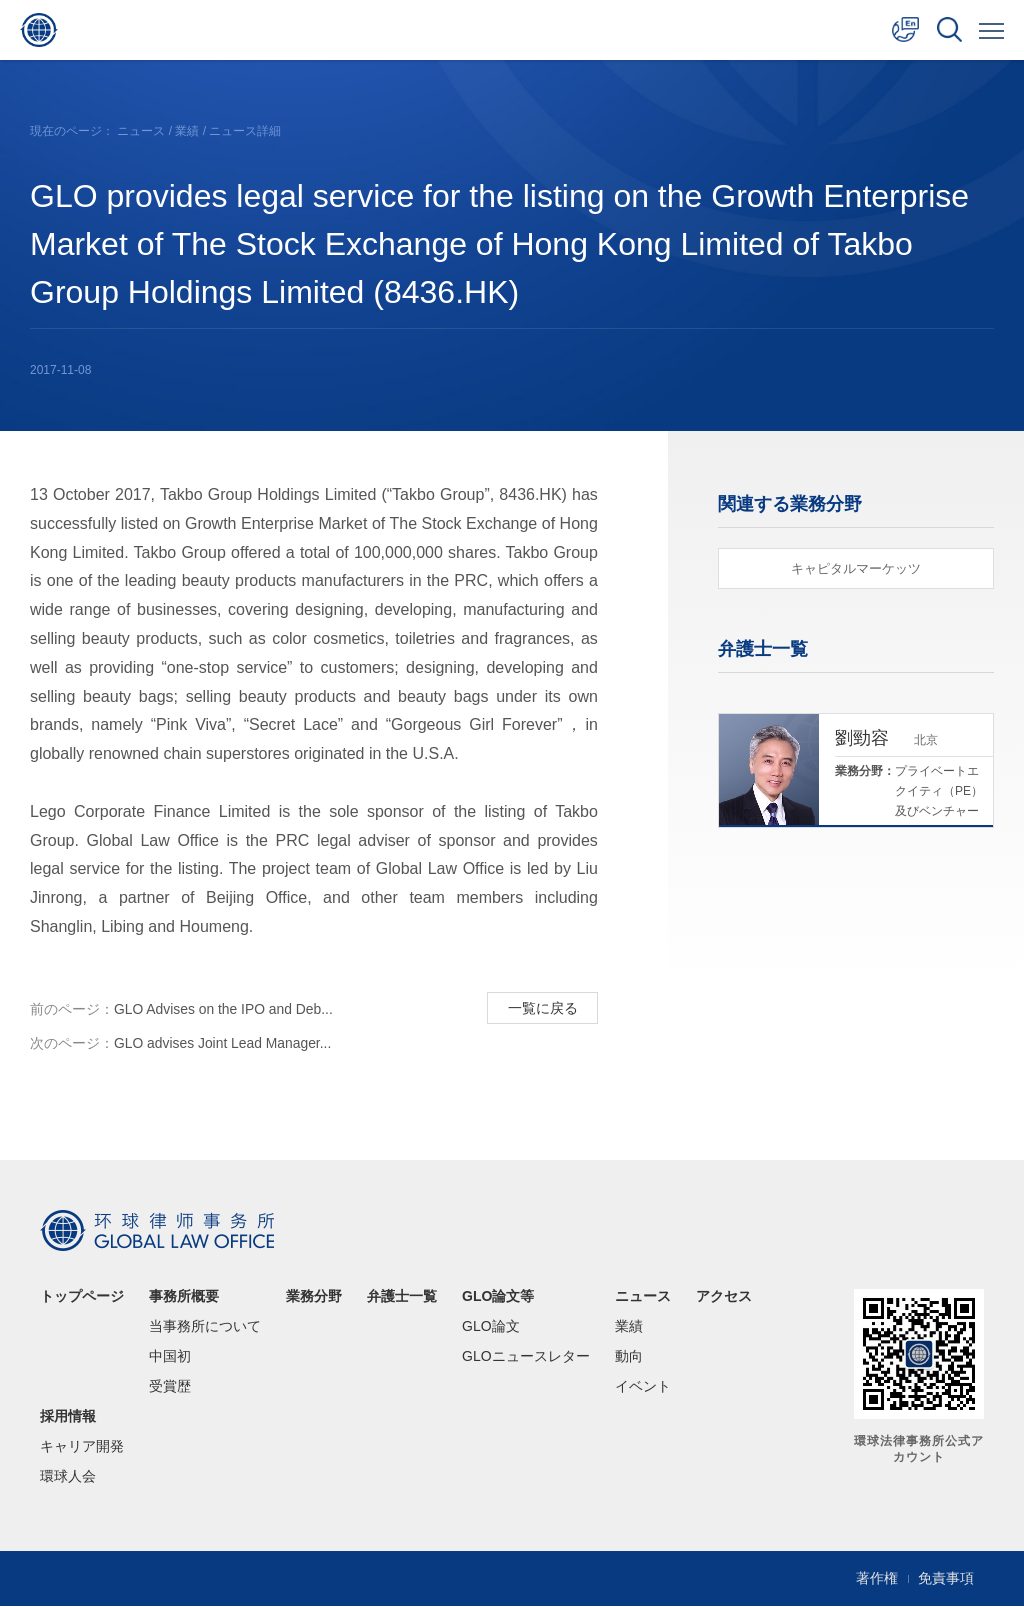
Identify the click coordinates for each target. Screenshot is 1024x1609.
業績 (187, 131)
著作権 (877, 1582)
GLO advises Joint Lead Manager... (181, 1046)
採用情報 (68, 1420)
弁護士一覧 (402, 1300)
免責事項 (946, 1582)
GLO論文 (491, 1330)
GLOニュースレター (526, 1360)
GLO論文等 (498, 1300)
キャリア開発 (82, 1450)
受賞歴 (170, 1390)
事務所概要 (184, 1300)
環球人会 (68, 1480)
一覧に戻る (542, 1008)
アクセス (724, 1300)
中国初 (170, 1360)
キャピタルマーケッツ (856, 568)
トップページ (82, 1300)
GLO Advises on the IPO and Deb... (182, 1010)
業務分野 (314, 1300)
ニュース (141, 131)
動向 (629, 1360)
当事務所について (205, 1330)
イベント (643, 1390)
